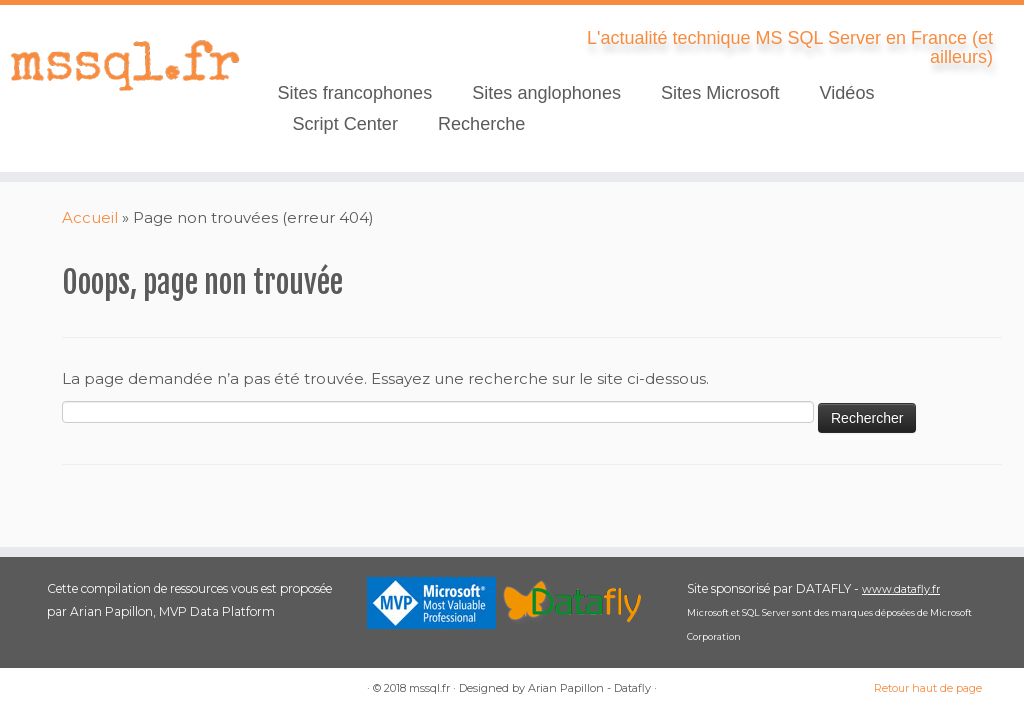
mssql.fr (429, 688)
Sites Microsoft (720, 93)
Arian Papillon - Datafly (589, 688)
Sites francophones (354, 93)
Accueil (90, 217)
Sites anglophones (546, 93)
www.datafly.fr (901, 589)
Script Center (345, 124)
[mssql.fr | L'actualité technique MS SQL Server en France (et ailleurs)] (120, 65)
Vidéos (847, 93)
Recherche (481, 124)
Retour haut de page (928, 688)
